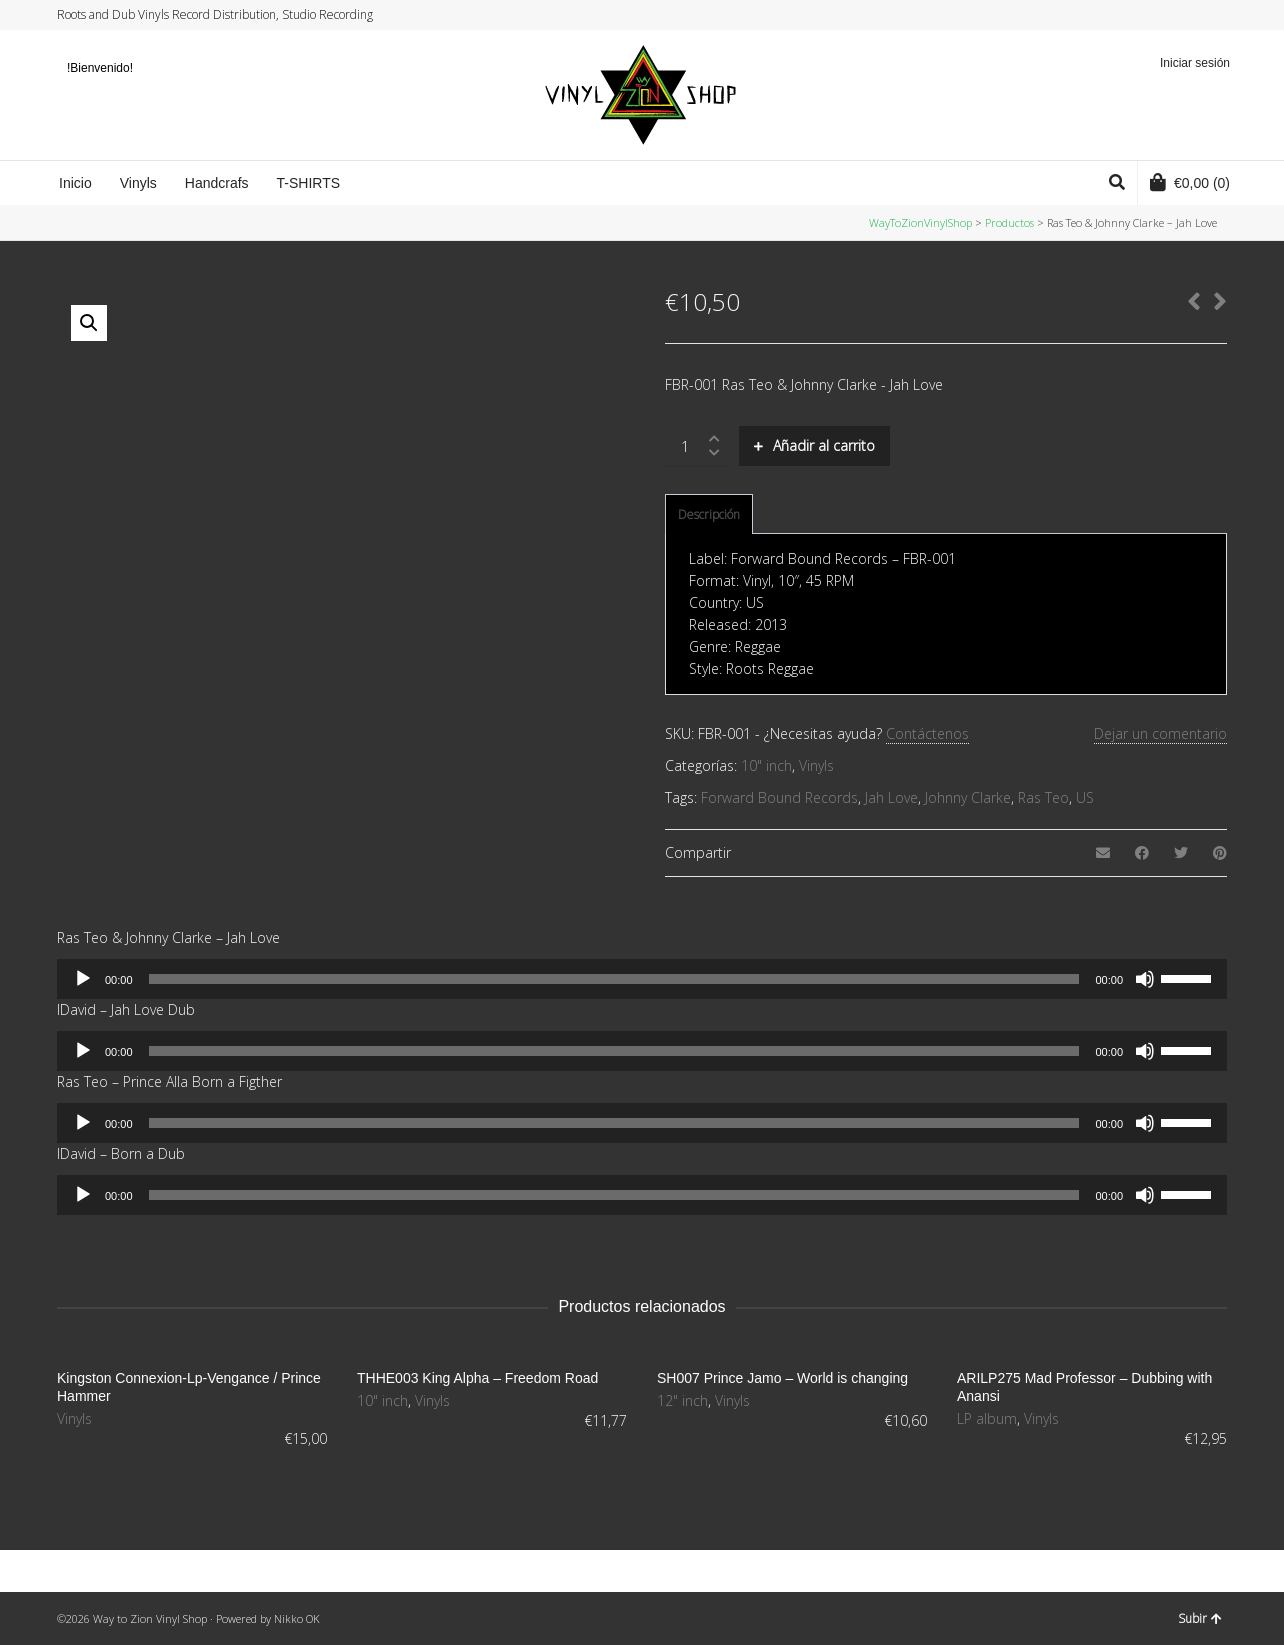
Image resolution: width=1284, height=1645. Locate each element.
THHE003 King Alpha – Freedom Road (477, 1378)
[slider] (614, 979)
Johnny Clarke (968, 797)
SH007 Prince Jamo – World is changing (782, 1378)
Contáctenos (927, 733)
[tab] (709, 515)
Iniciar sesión (1195, 63)
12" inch (682, 1400)
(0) (1190, 182)
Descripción (709, 514)
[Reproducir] (83, 979)
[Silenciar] (1145, 979)
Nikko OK (297, 1618)
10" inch (766, 765)
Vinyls (816, 765)
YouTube (1206, 15)
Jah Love (891, 797)
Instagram (1187, 15)
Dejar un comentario (1160, 733)
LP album (987, 1418)
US (1085, 797)
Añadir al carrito (824, 445)
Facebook (1168, 15)
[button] (89, 323)
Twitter (1149, 15)
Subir (1200, 1618)
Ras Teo (1043, 797)
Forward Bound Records (779, 797)
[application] (642, 979)
